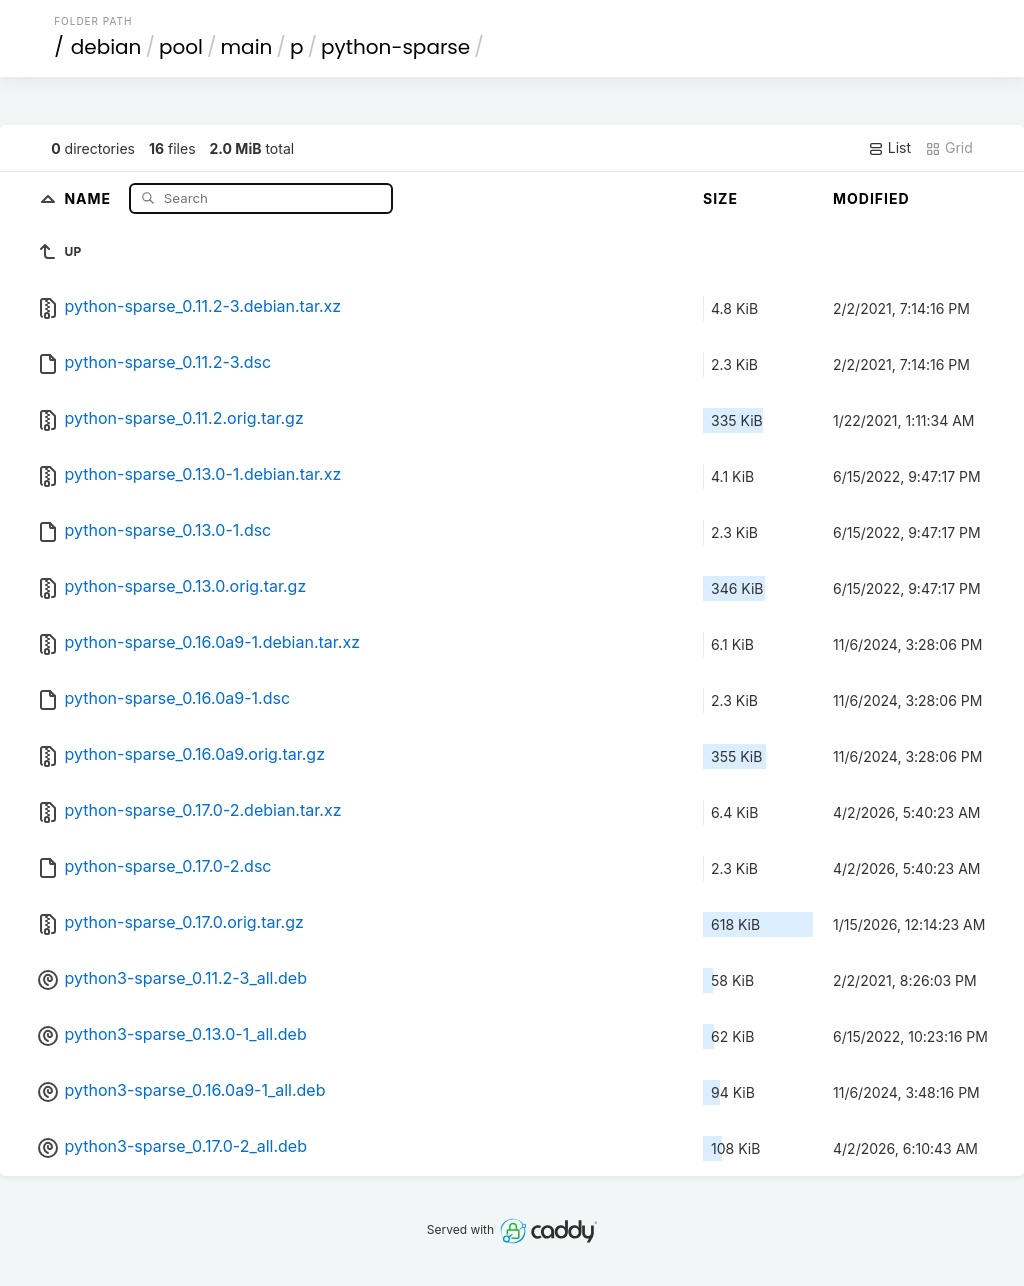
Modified (871, 198)
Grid (949, 148)
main (247, 47)
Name (89, 197)
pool (181, 47)
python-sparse (395, 47)
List (889, 148)
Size (720, 198)
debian (106, 47)
